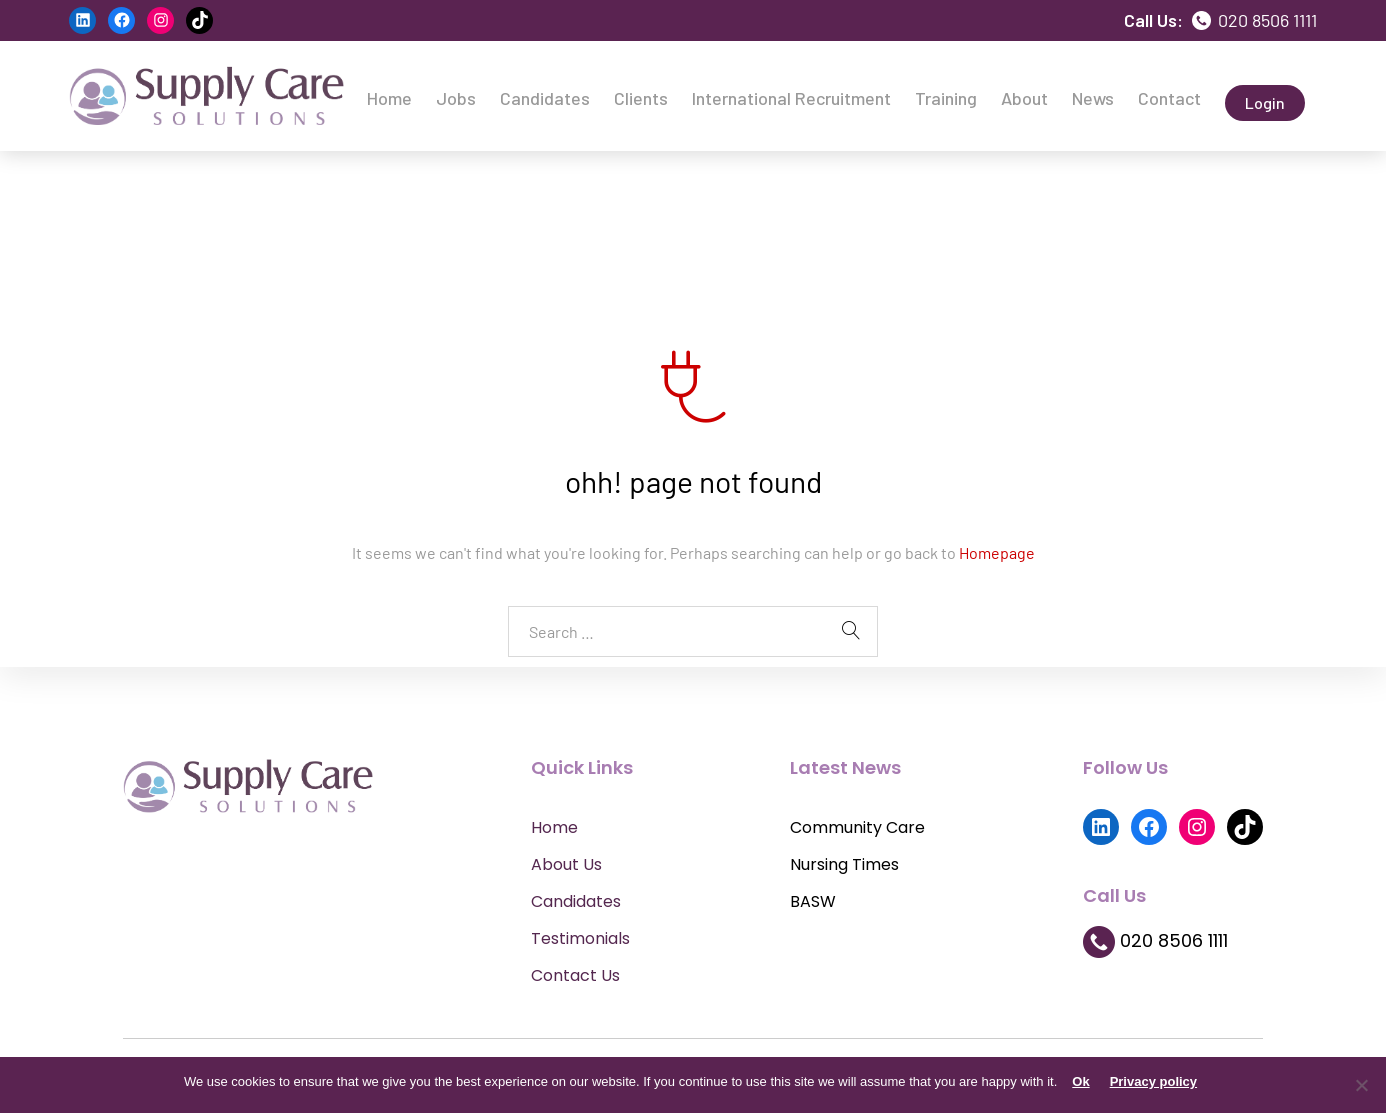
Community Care (857, 827)
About (1024, 98)
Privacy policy (1153, 1081)
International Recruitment (791, 98)
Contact (1169, 98)
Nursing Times (844, 864)
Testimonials (580, 938)
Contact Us (575, 975)
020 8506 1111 (1254, 20)
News (1093, 98)
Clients (641, 98)
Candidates (545, 98)
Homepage (997, 552)
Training (946, 98)
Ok (1080, 1081)
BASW (813, 901)
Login (1265, 102)
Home (389, 98)
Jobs (456, 98)
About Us (566, 864)
